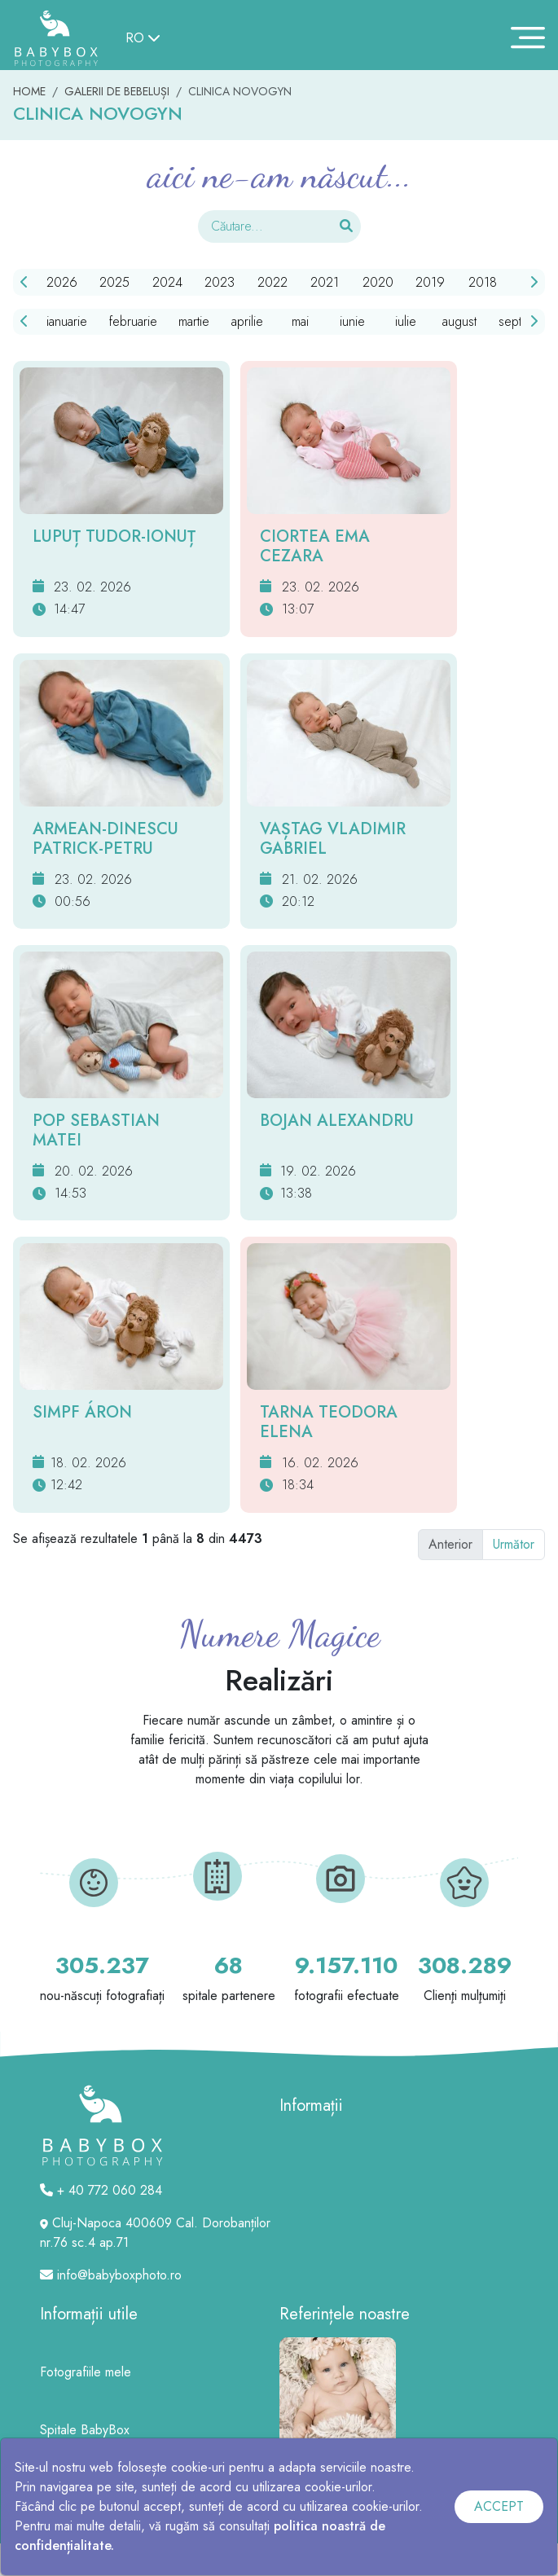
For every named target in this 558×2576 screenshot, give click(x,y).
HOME (29, 91)
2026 (61, 282)
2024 (167, 282)
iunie (352, 321)
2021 (324, 282)
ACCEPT (499, 2506)
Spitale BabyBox (85, 2429)
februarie (133, 321)
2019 (430, 282)
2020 (377, 282)
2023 (219, 282)
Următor (513, 1544)
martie (193, 321)
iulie (405, 321)
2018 (482, 282)
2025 (114, 282)
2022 (272, 282)
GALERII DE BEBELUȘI (116, 91)
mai (300, 321)
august (459, 321)
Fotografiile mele (85, 2372)
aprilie (247, 321)
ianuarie (66, 321)
